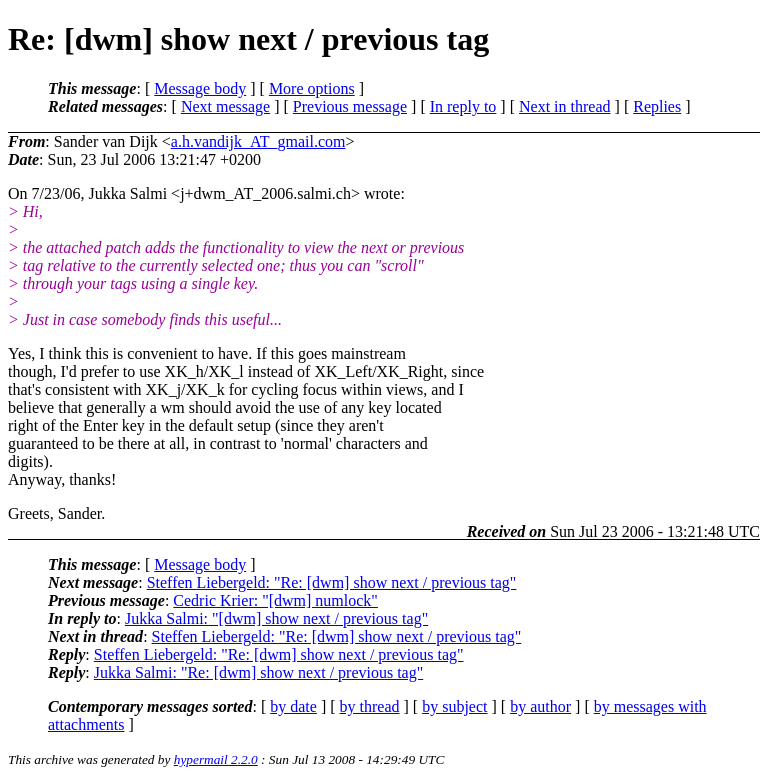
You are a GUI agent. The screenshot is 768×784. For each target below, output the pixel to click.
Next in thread (565, 106)
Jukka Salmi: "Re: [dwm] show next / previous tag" (258, 672)
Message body (200, 88)
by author (540, 706)
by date (293, 706)
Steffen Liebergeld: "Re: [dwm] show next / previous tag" (332, 582)
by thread (370, 706)
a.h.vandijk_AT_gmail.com (258, 141)
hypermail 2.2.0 (216, 759)
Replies (657, 106)
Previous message (350, 106)
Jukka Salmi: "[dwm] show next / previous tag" (276, 618)
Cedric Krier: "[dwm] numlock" (275, 600)
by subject (454, 706)
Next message (225, 106)
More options (312, 88)
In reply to (463, 106)
